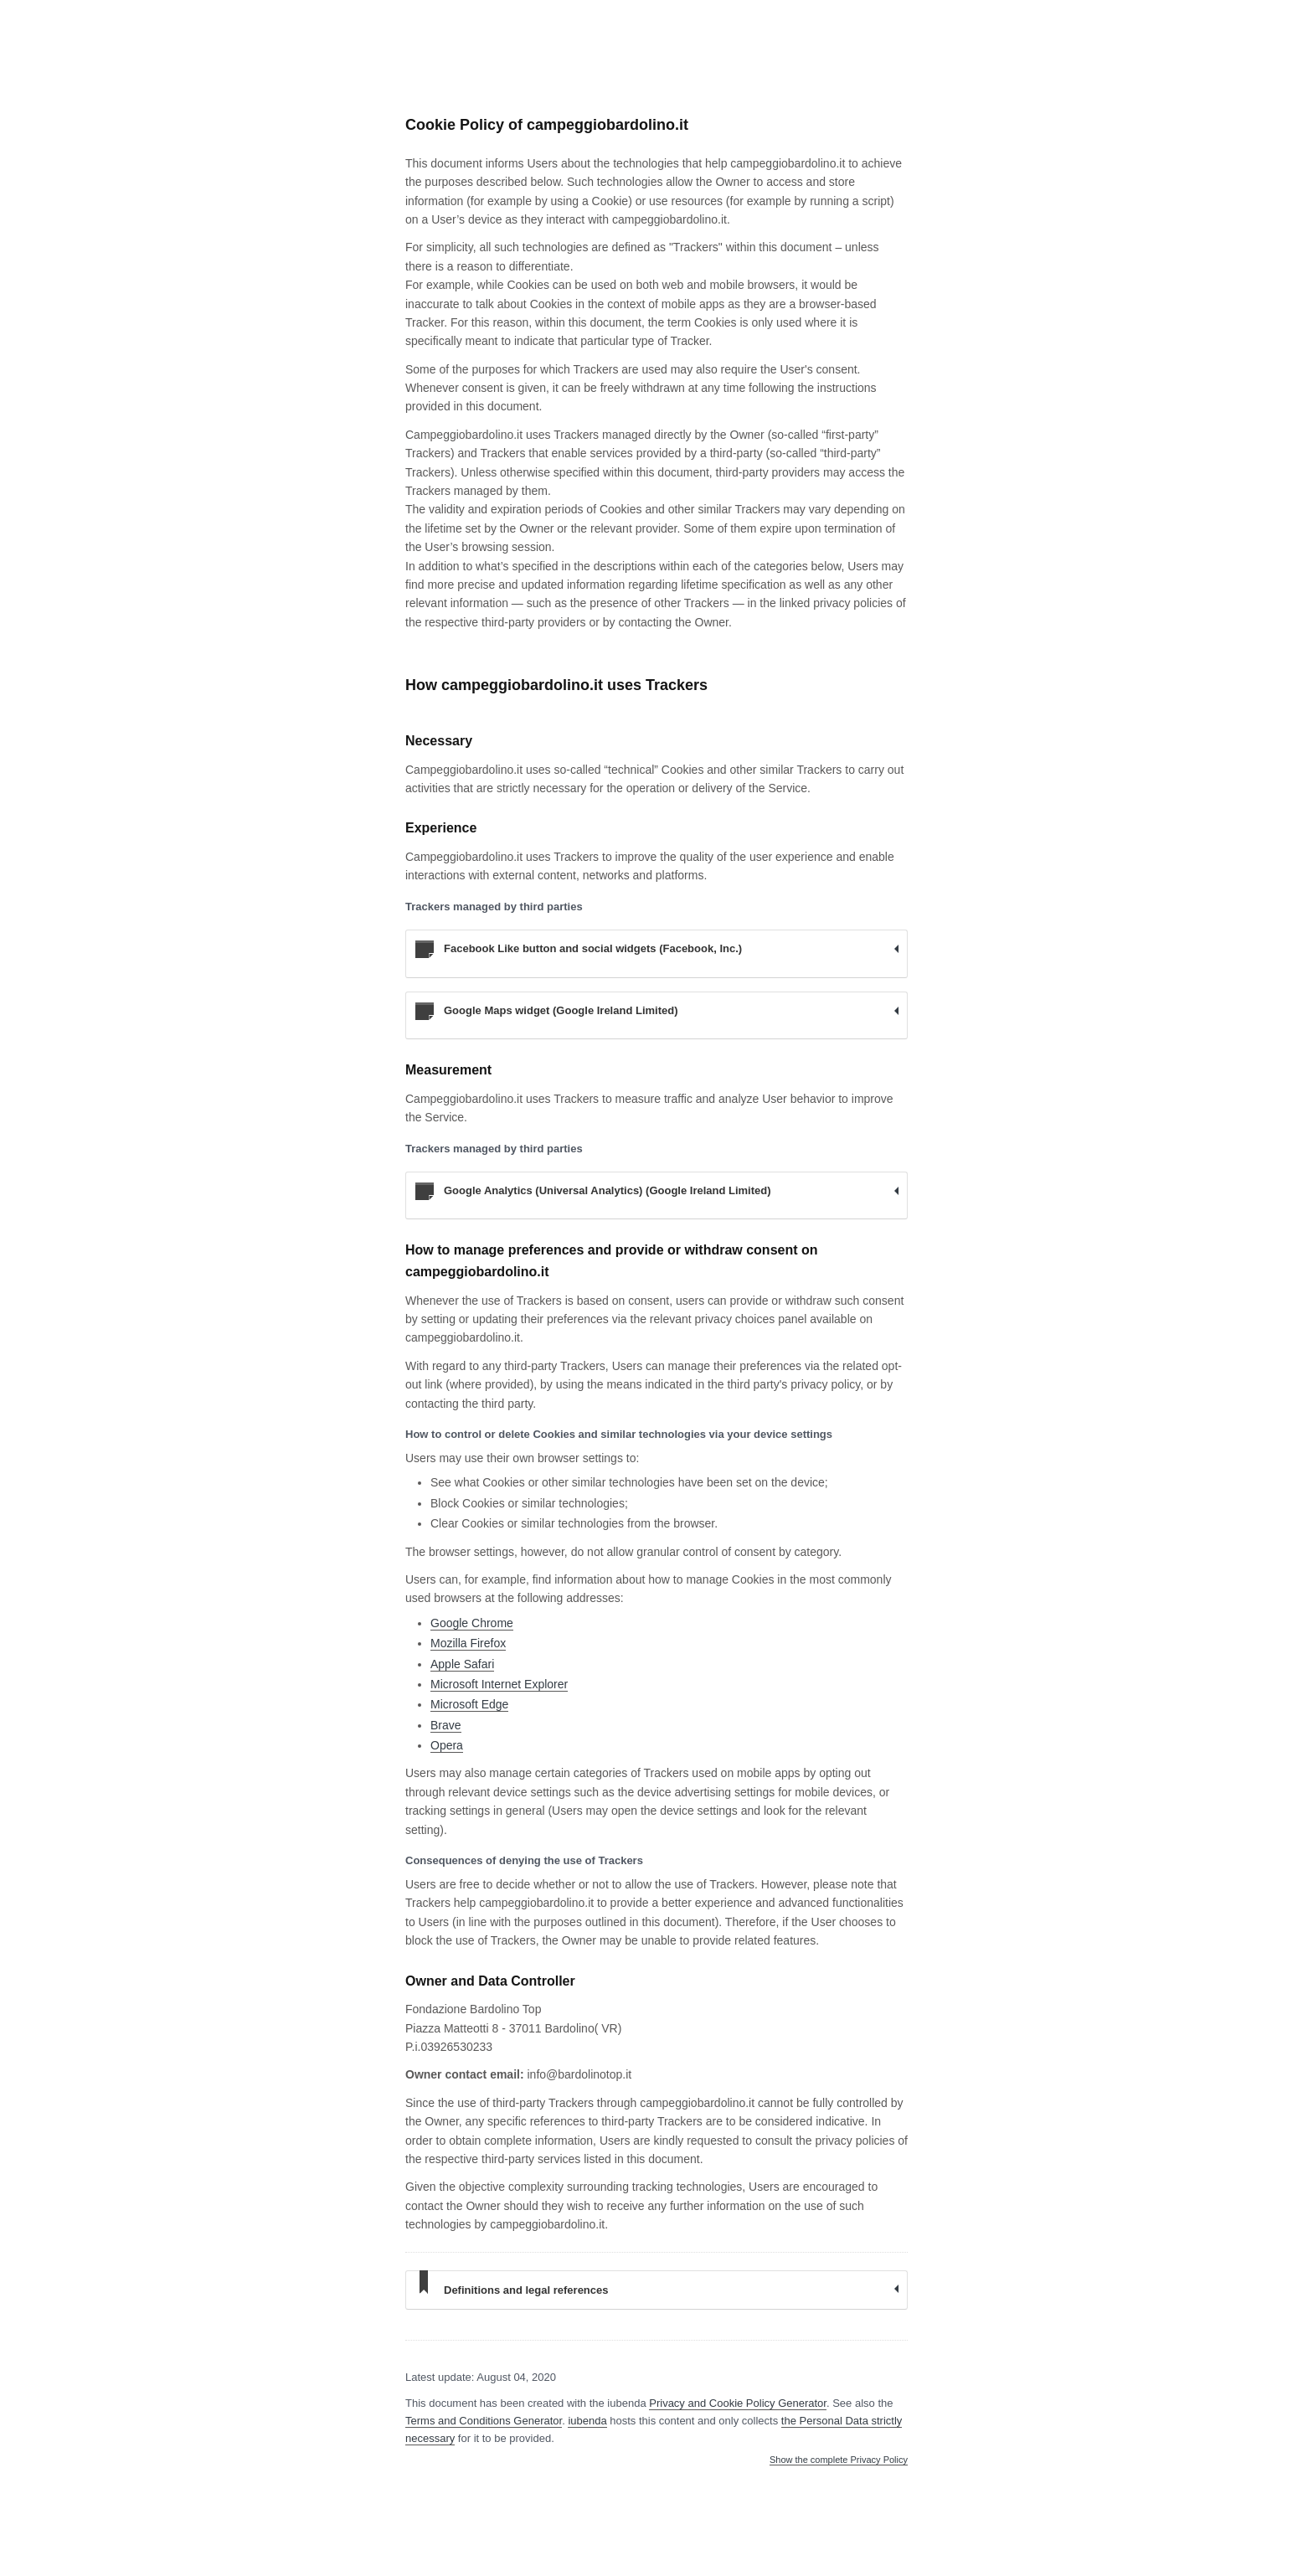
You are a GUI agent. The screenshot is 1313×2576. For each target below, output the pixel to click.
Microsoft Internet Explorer (499, 1684)
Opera (446, 1745)
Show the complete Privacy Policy (839, 2460)
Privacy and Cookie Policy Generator (737, 2403)
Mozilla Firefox (468, 1643)
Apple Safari (462, 1664)
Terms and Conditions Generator (483, 2420)
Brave (445, 1725)
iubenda (587, 2420)
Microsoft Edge (469, 1704)
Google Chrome (471, 1623)
